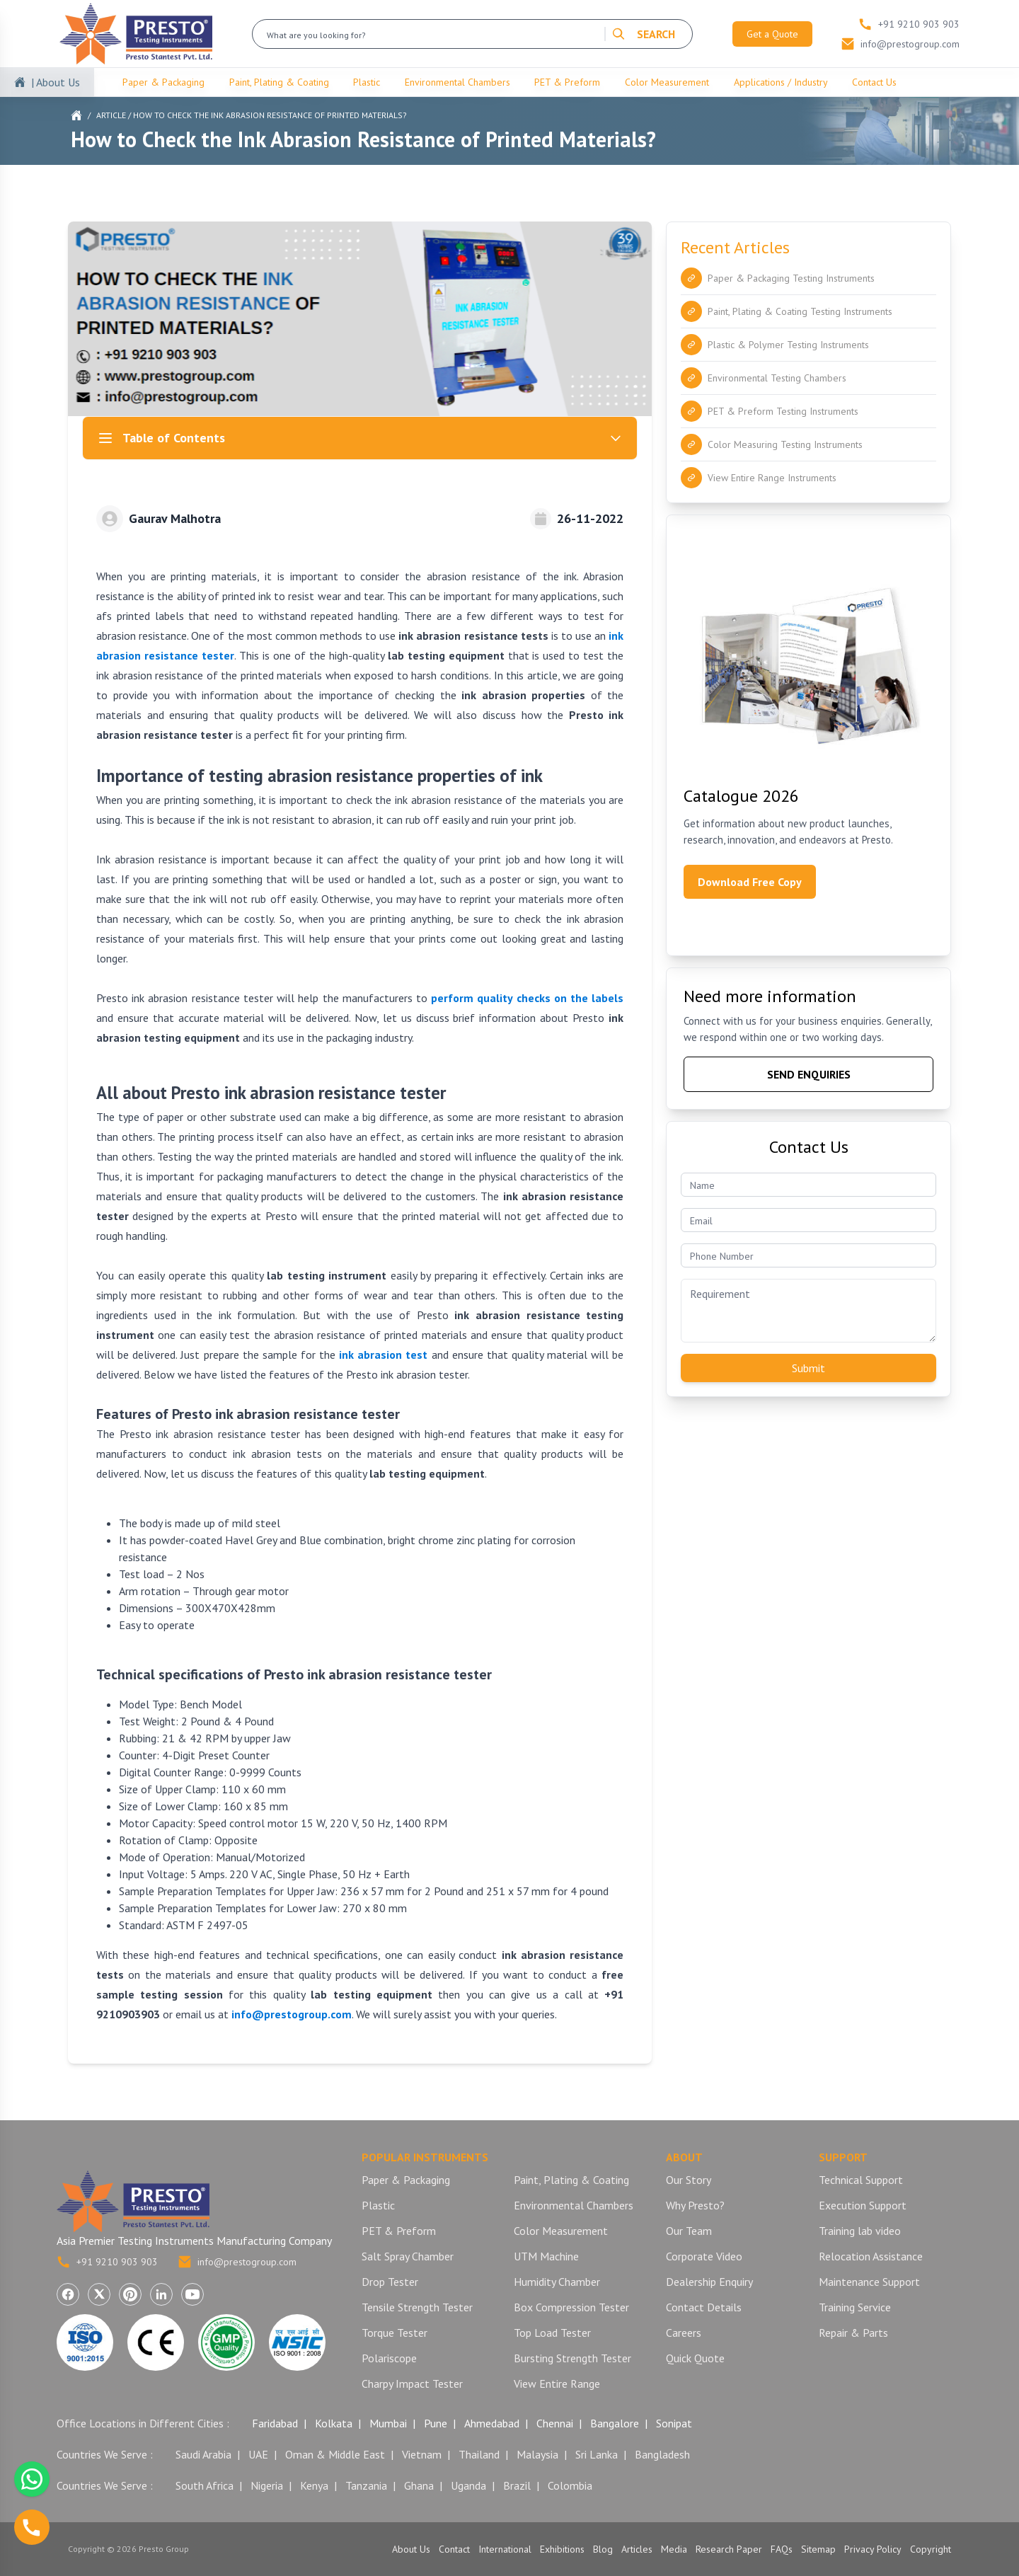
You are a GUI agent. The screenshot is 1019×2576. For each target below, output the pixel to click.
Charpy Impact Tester (412, 2383)
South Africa (204, 2485)
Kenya (314, 2485)
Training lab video (860, 2231)
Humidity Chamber (557, 2282)
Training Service (855, 2307)
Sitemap (818, 2549)
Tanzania (366, 2485)
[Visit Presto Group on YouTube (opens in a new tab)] (192, 2294)
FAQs (782, 2549)
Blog (603, 2549)
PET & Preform (567, 82)
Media (674, 2549)
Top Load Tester (552, 2332)
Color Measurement (667, 82)
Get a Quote (772, 34)
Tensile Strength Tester (417, 2307)
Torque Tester (394, 2332)
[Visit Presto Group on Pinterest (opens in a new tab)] (130, 2294)
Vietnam (422, 2454)
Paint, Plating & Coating (279, 82)
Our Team (689, 2231)
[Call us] (32, 2527)
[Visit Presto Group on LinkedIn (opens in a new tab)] (161, 2294)
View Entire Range (557, 2383)
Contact (454, 2549)
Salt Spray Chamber (408, 2256)
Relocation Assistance (871, 2256)
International (504, 2549)
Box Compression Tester (571, 2307)
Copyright (930, 2549)
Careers (683, 2332)
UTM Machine (546, 2256)
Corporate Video (704, 2256)
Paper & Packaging (163, 82)
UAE (258, 2454)
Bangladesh (662, 2454)
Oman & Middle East (335, 2454)
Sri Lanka (596, 2454)
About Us (411, 2549)
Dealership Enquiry (709, 2282)
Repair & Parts (853, 2332)
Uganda (468, 2485)
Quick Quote (695, 2358)
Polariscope (389, 2358)
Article (111, 115)
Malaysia (537, 2454)
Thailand (479, 2454)
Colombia (570, 2485)
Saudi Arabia (203, 2454)
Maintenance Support (869, 2282)
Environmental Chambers (457, 82)
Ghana (419, 2485)
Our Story (688, 2180)
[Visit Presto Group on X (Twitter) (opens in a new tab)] (99, 2294)
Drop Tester (390, 2282)
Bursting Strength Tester (572, 2358)
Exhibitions (562, 2549)
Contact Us (874, 82)
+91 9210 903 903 (107, 2262)
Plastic (366, 82)
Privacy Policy (873, 2549)
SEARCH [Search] (643, 34)
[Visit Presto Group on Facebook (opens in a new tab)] (68, 2294)
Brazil (517, 2485)
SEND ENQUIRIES (809, 1074)
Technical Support (861, 2180)
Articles (636, 2549)
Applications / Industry (781, 82)
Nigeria (267, 2485)
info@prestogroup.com (237, 2262)
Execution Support (862, 2205)
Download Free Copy (750, 882)
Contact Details (704, 2307)
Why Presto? (695, 2205)
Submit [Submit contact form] (808, 1368)
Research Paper (729, 2549)
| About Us (55, 82)
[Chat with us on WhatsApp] (32, 2479)
